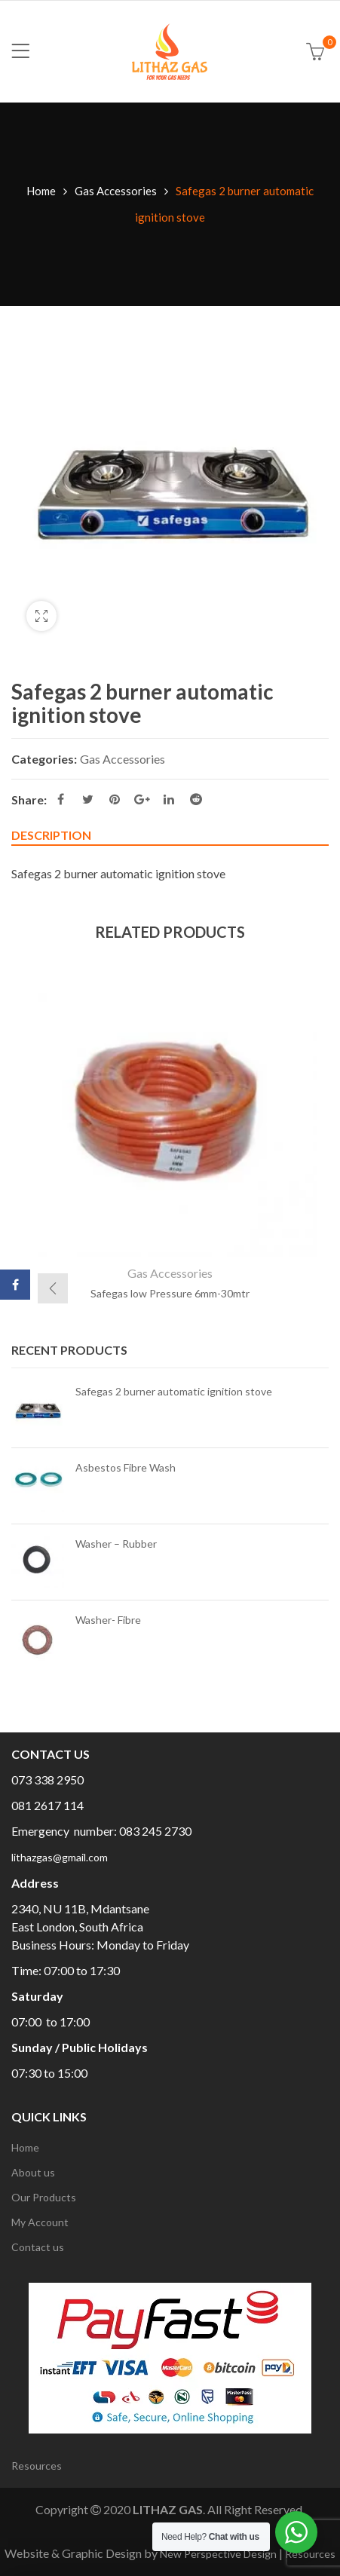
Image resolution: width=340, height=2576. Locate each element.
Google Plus (142, 799)
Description (51, 835)
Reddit (196, 799)
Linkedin (169, 799)
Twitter (87, 799)
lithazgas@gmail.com (59, 1857)
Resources (36, 2465)
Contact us (37, 2247)
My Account (40, 2222)
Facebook (60, 799)
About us (33, 2172)
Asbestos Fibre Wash (125, 1467)
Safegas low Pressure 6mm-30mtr (170, 1293)
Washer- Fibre (108, 1619)
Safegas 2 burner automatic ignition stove (173, 1391)
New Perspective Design (218, 2553)
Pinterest (114, 799)
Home (41, 191)
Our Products (43, 2197)
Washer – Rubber (116, 1543)
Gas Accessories (116, 191)
